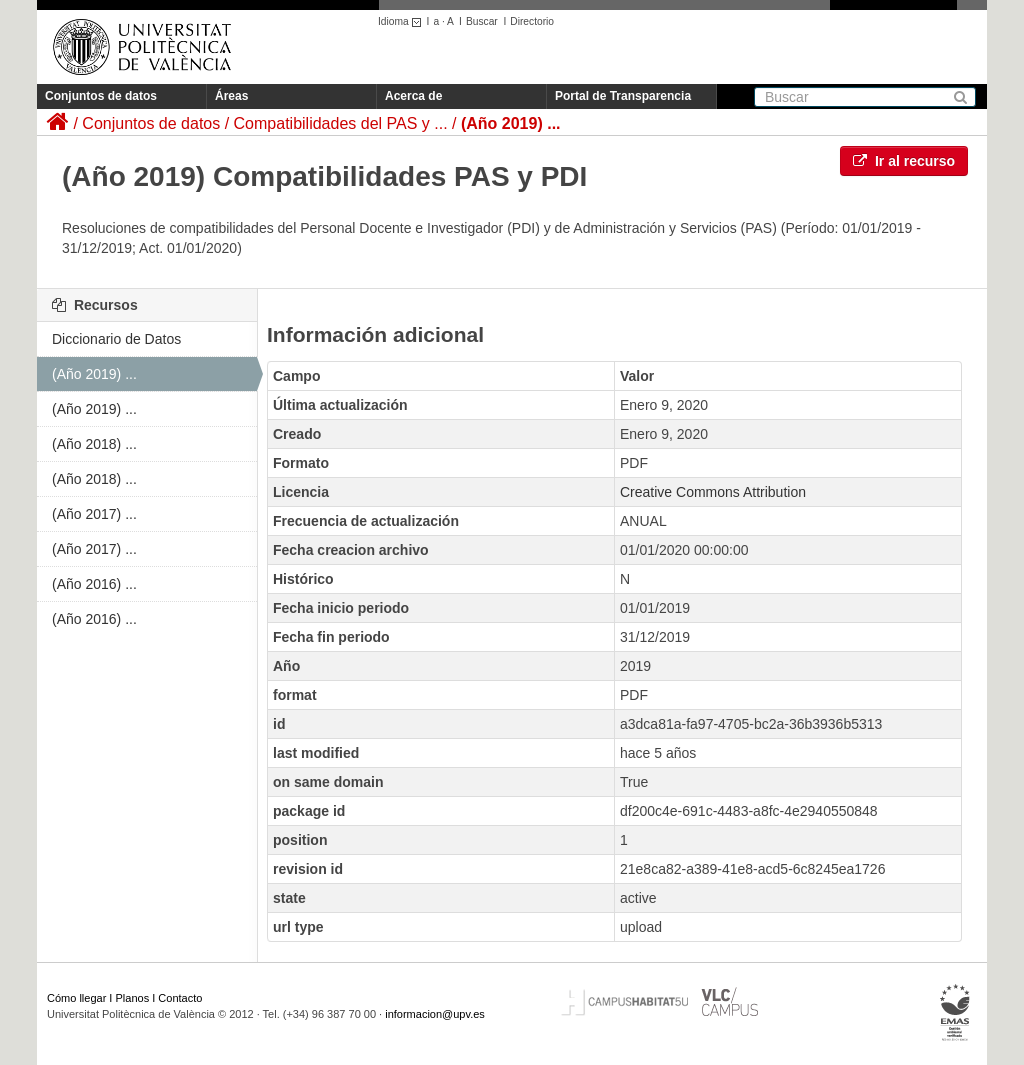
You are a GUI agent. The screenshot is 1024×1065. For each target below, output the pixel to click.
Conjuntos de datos (101, 96)
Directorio (532, 21)
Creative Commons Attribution (713, 492)
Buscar (482, 21)
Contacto (180, 998)
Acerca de (413, 96)
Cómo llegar (76, 998)
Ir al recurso (904, 161)
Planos (133, 998)
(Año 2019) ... (511, 123)
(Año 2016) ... (94, 584)
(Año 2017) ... (94, 514)
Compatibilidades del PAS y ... (341, 123)
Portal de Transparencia (623, 96)
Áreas (231, 96)
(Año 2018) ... (94, 444)
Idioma (402, 21)
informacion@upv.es (435, 1014)
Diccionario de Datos (116, 339)
